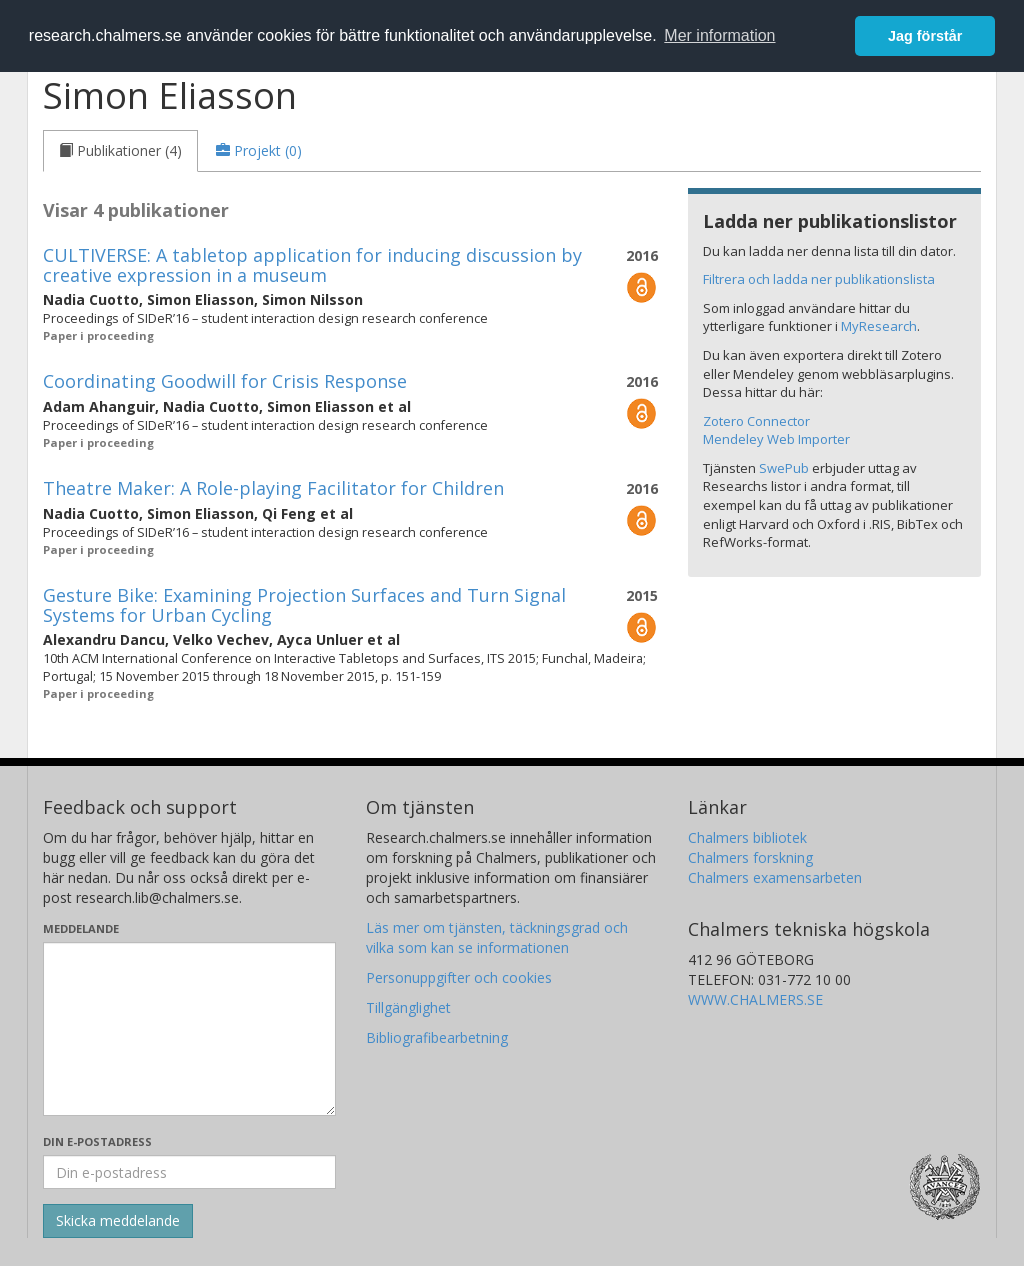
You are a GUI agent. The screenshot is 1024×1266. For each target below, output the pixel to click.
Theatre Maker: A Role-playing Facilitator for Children (273, 488)
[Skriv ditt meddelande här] (189, 1029)
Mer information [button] (719, 35)
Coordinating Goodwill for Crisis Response (225, 381)
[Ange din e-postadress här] (189, 1172)
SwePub (784, 468)
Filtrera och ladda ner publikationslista (819, 279)
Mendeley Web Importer (776, 439)
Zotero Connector (756, 421)
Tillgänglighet (408, 1007)
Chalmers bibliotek (747, 837)
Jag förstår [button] (925, 36)
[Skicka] (118, 1221)
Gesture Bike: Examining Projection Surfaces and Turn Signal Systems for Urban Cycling (304, 605)
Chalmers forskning (750, 857)
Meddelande (81, 928)
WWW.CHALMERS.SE (755, 999)
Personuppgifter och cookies (459, 977)
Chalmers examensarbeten (775, 877)
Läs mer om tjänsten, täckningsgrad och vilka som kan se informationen (497, 937)
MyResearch (879, 326)
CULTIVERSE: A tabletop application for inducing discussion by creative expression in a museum (312, 265)
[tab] (120, 151)
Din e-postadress (97, 1141)
